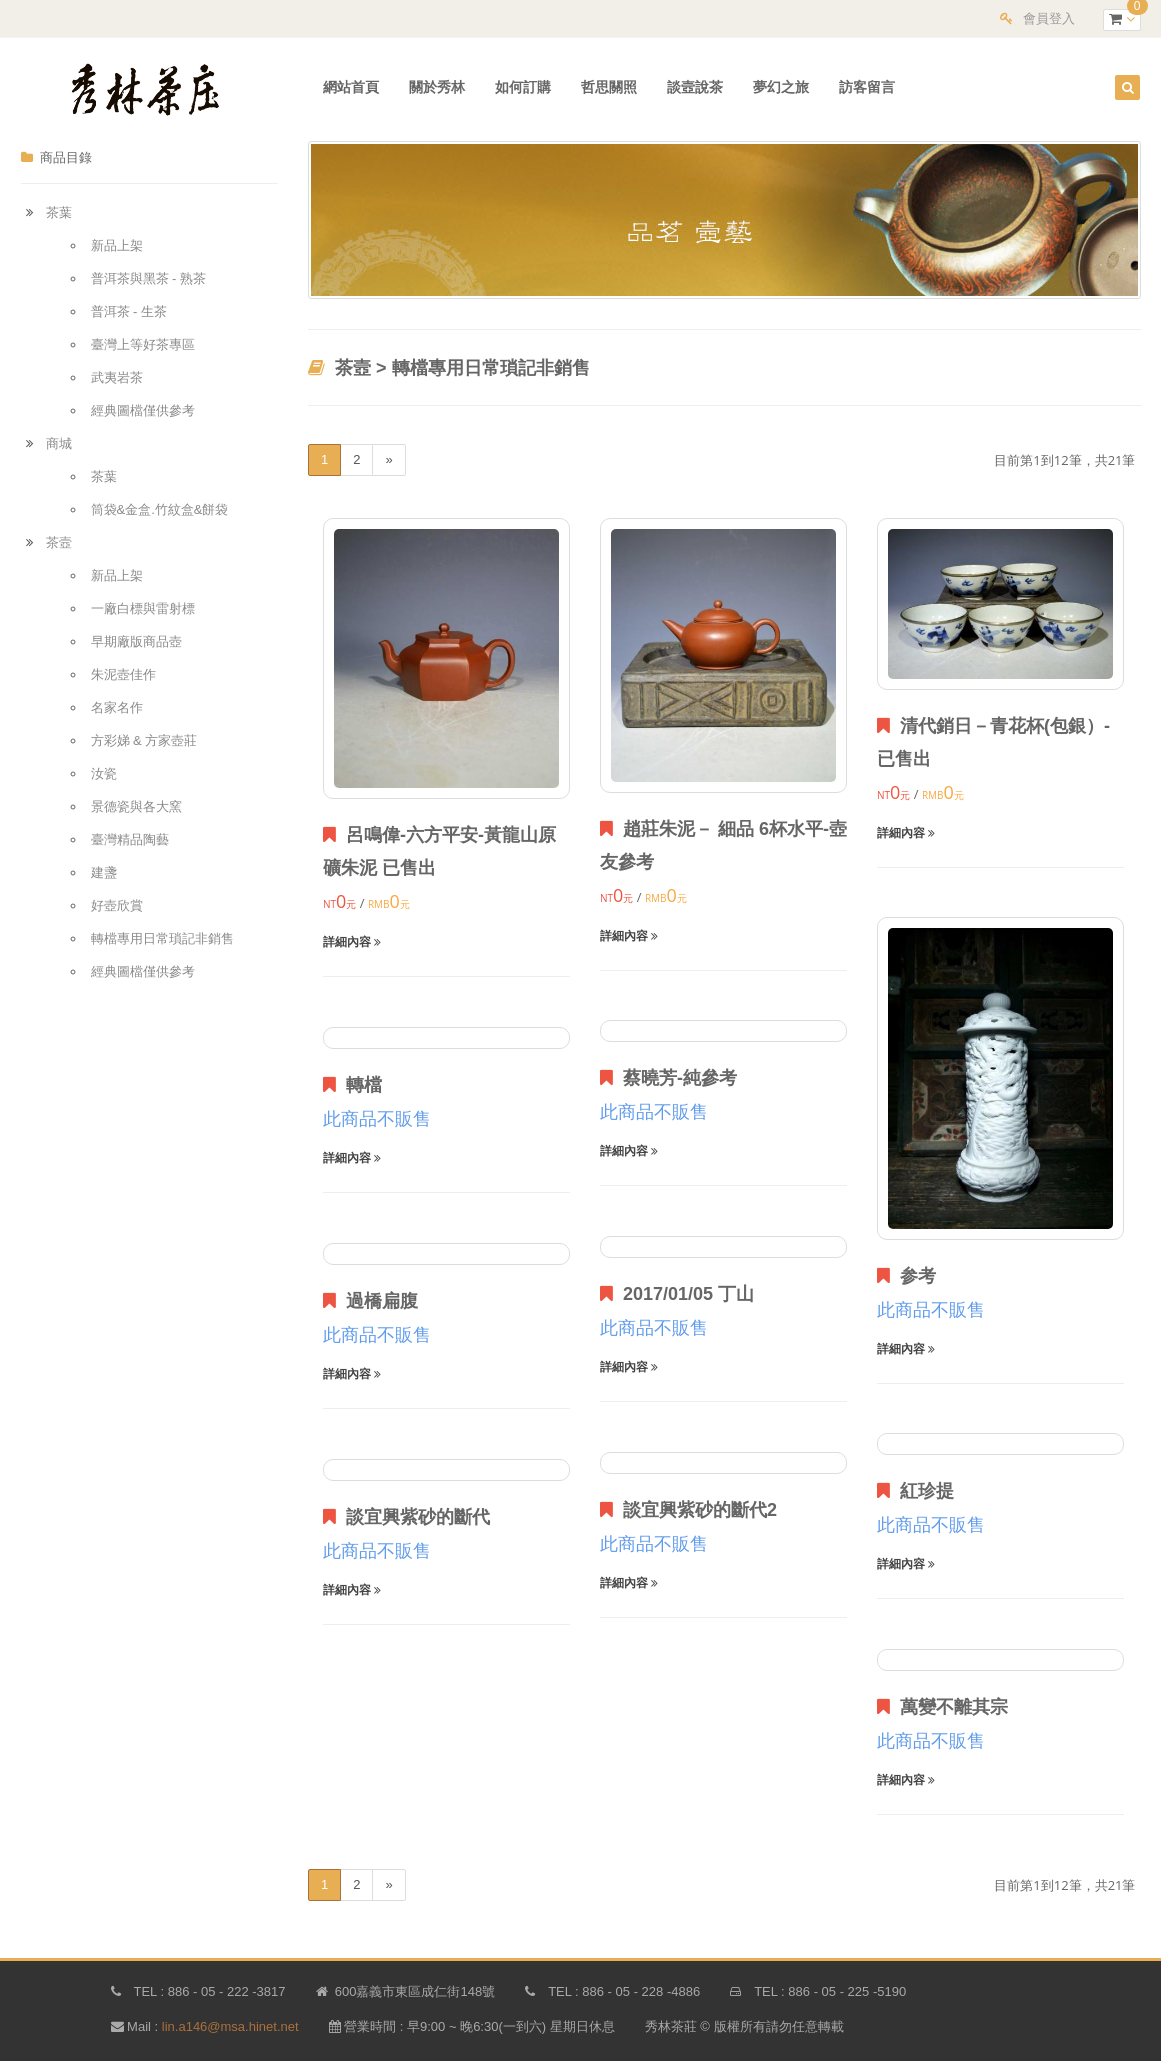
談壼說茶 (695, 87)
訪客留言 (867, 87)
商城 (59, 443)
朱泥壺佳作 (123, 674)
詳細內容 (352, 942)
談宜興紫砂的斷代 (406, 1517)
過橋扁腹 (370, 1301)
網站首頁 (351, 87)
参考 (906, 1276)
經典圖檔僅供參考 (143, 410)
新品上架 (117, 245)
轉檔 (352, 1085)
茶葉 (59, 212)
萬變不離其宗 (942, 1707)
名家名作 (117, 707)
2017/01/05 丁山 (677, 1294)
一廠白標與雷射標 (143, 608)
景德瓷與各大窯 (136, 806)
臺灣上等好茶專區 (143, 344)
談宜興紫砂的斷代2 (688, 1510)
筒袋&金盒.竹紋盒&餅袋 (160, 509)
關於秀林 (437, 87)
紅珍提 (915, 1491)
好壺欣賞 (117, 905)
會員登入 (1049, 18)
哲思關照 (609, 87)
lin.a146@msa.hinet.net (230, 2026)
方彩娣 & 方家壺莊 (144, 740)
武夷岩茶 (117, 377)
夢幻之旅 (781, 87)
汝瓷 (104, 773)
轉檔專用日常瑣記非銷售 (162, 938)
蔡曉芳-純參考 (668, 1078)
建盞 (104, 872)
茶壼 (59, 542)
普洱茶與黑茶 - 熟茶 (149, 278)
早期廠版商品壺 (136, 641)
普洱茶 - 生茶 (129, 311)
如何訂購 (523, 87)
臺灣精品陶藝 (130, 839)
